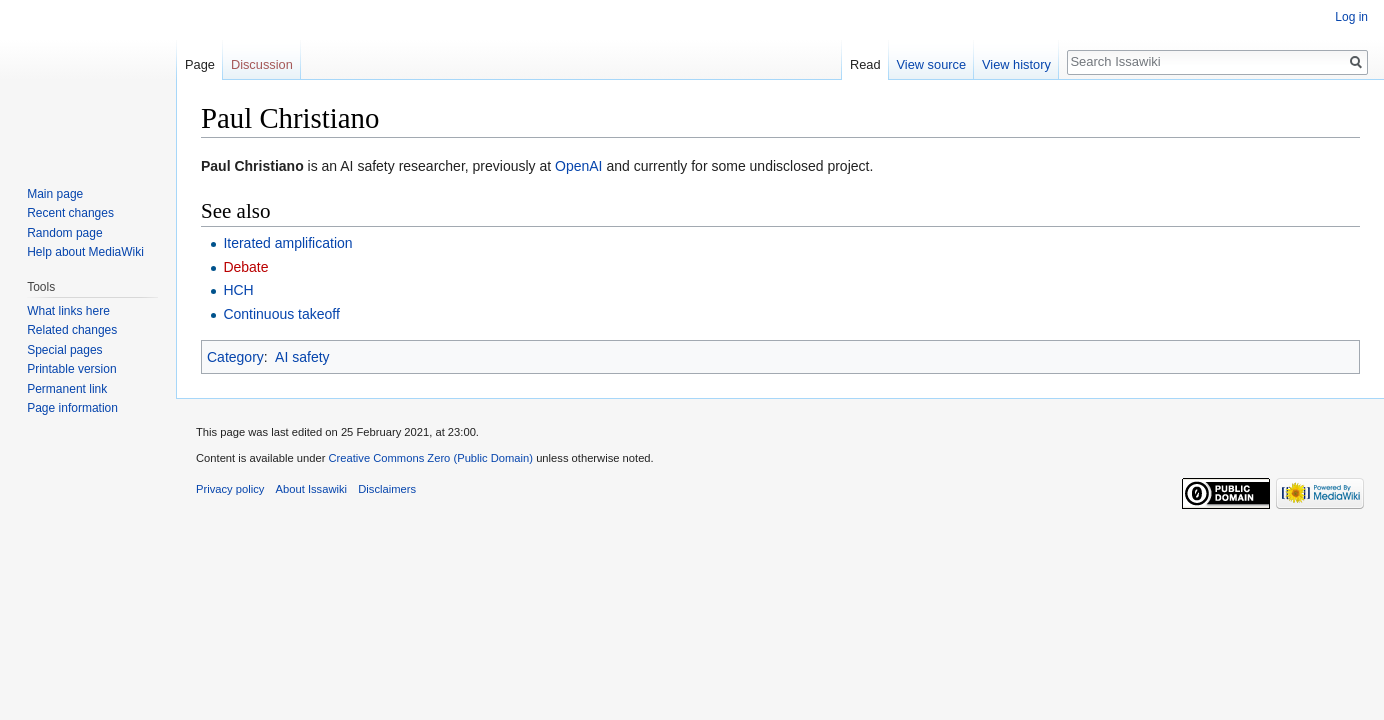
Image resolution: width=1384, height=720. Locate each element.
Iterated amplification (287, 243)
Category (235, 357)
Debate (245, 267)
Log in (1351, 17)
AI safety (302, 357)
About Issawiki (312, 489)
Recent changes (70, 213)
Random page (64, 233)
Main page (55, 194)
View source (931, 64)
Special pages (64, 350)
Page (200, 64)
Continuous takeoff (281, 314)
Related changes (72, 330)
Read (865, 64)
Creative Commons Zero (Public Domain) (430, 458)
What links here (68, 311)
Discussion (262, 64)
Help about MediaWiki (85, 252)
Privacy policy (230, 489)
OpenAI (578, 166)
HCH (238, 290)
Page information (72, 408)
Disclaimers (387, 489)
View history (1016, 64)
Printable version (71, 369)
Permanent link (67, 389)
